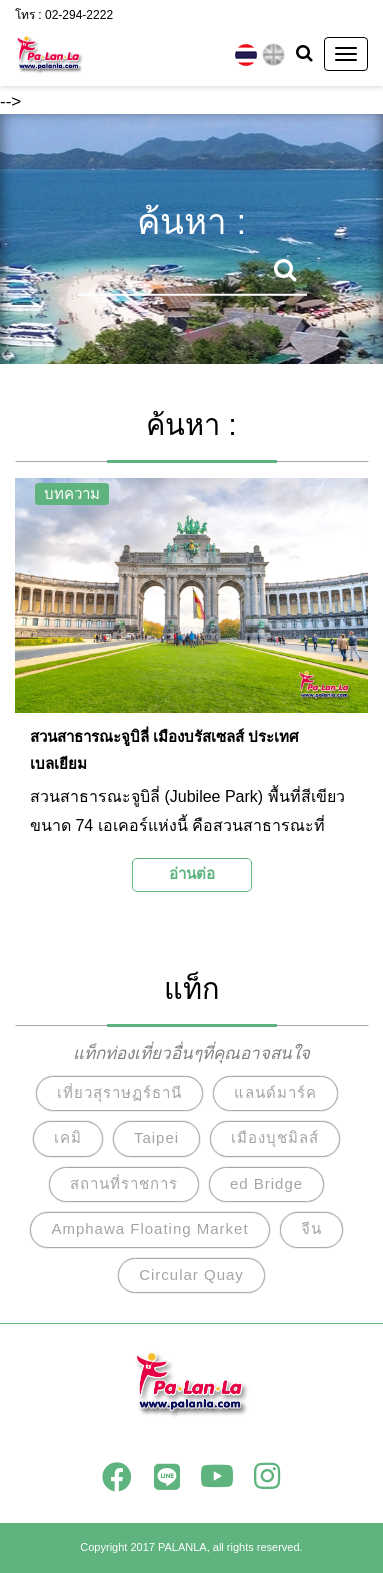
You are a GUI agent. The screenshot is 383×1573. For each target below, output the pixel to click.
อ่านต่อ (192, 873)
